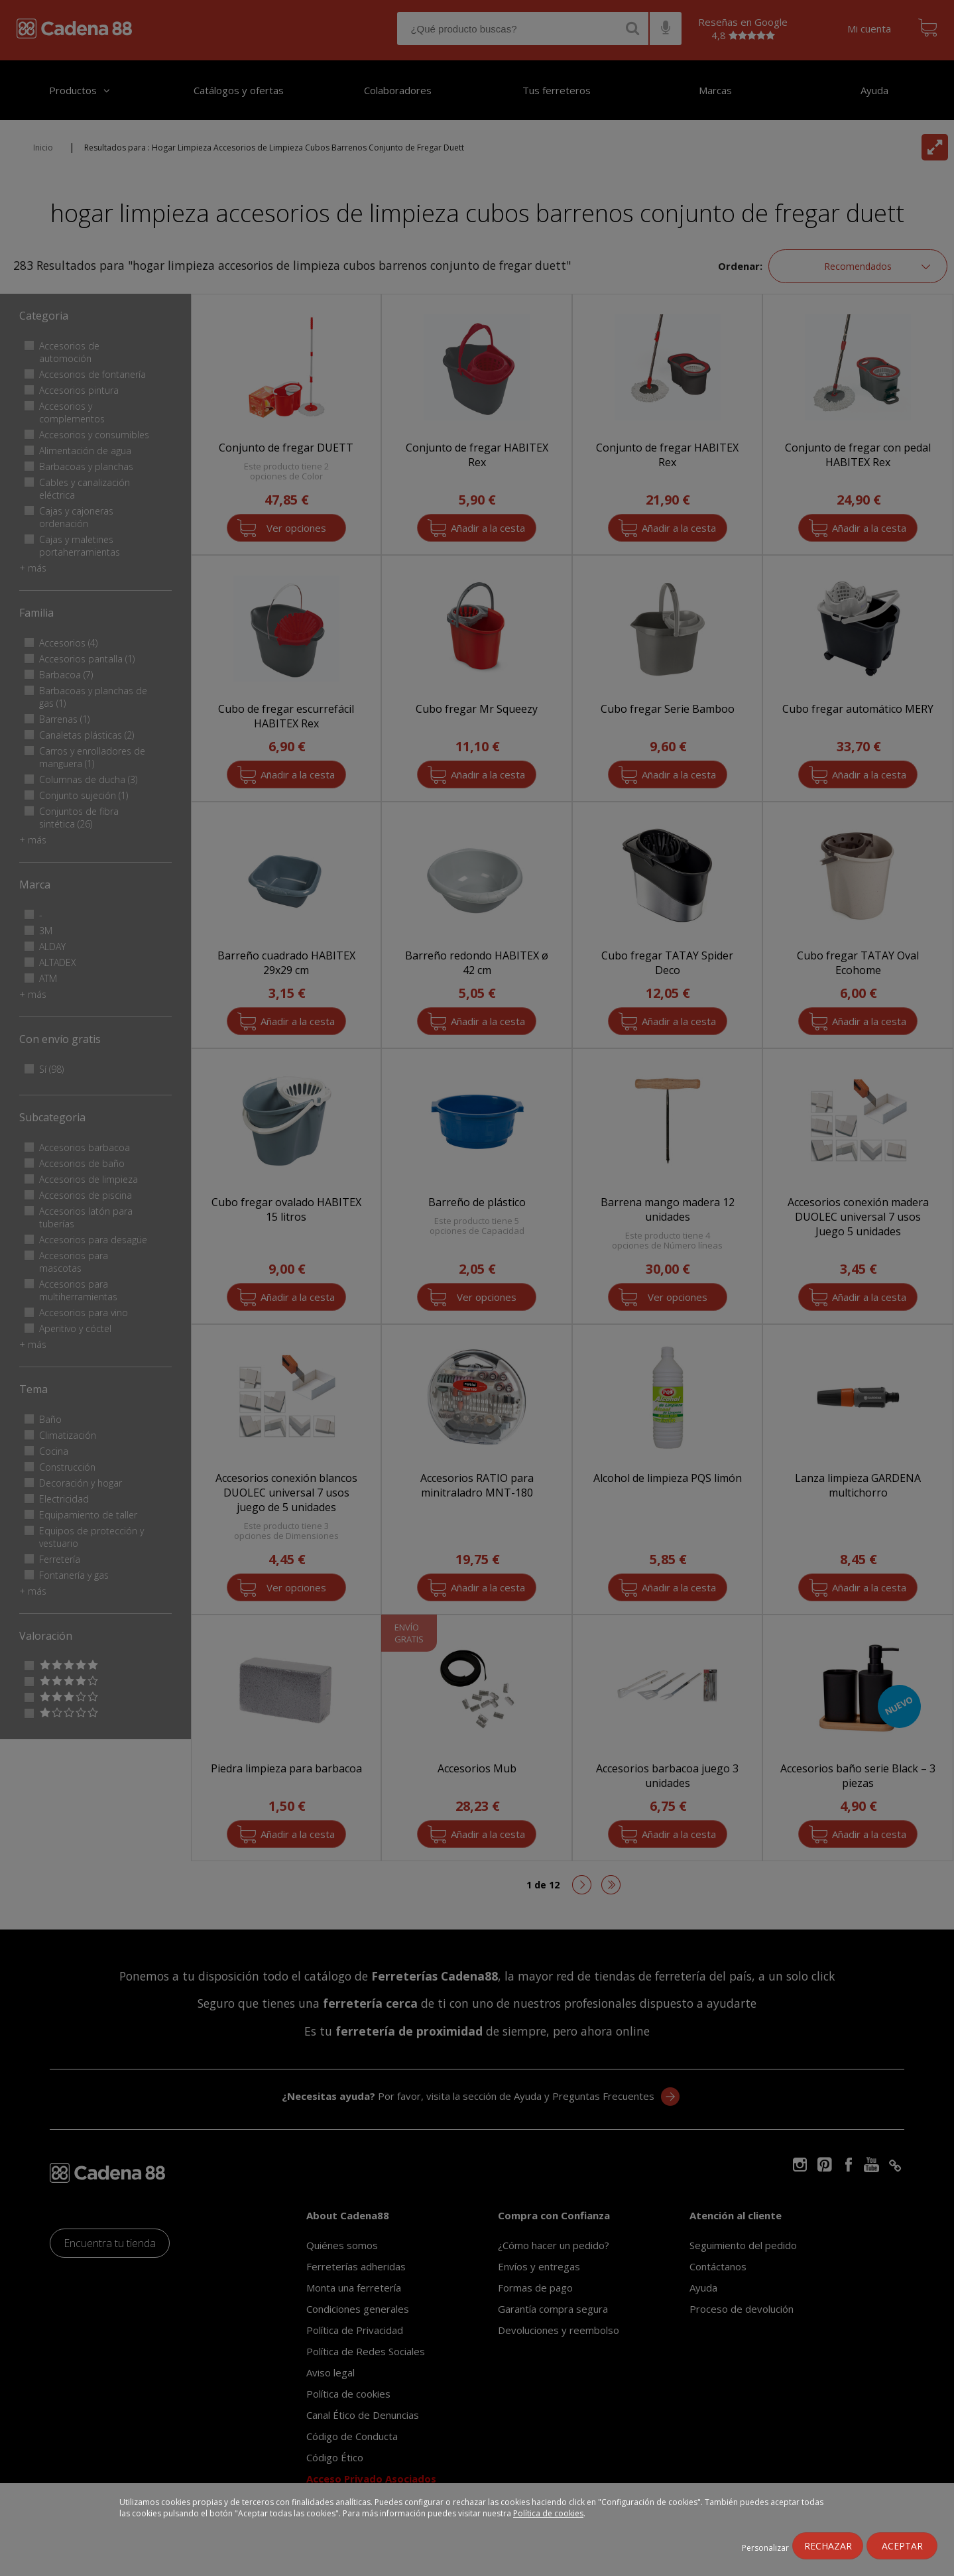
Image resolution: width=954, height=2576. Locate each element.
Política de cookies (548, 2513)
